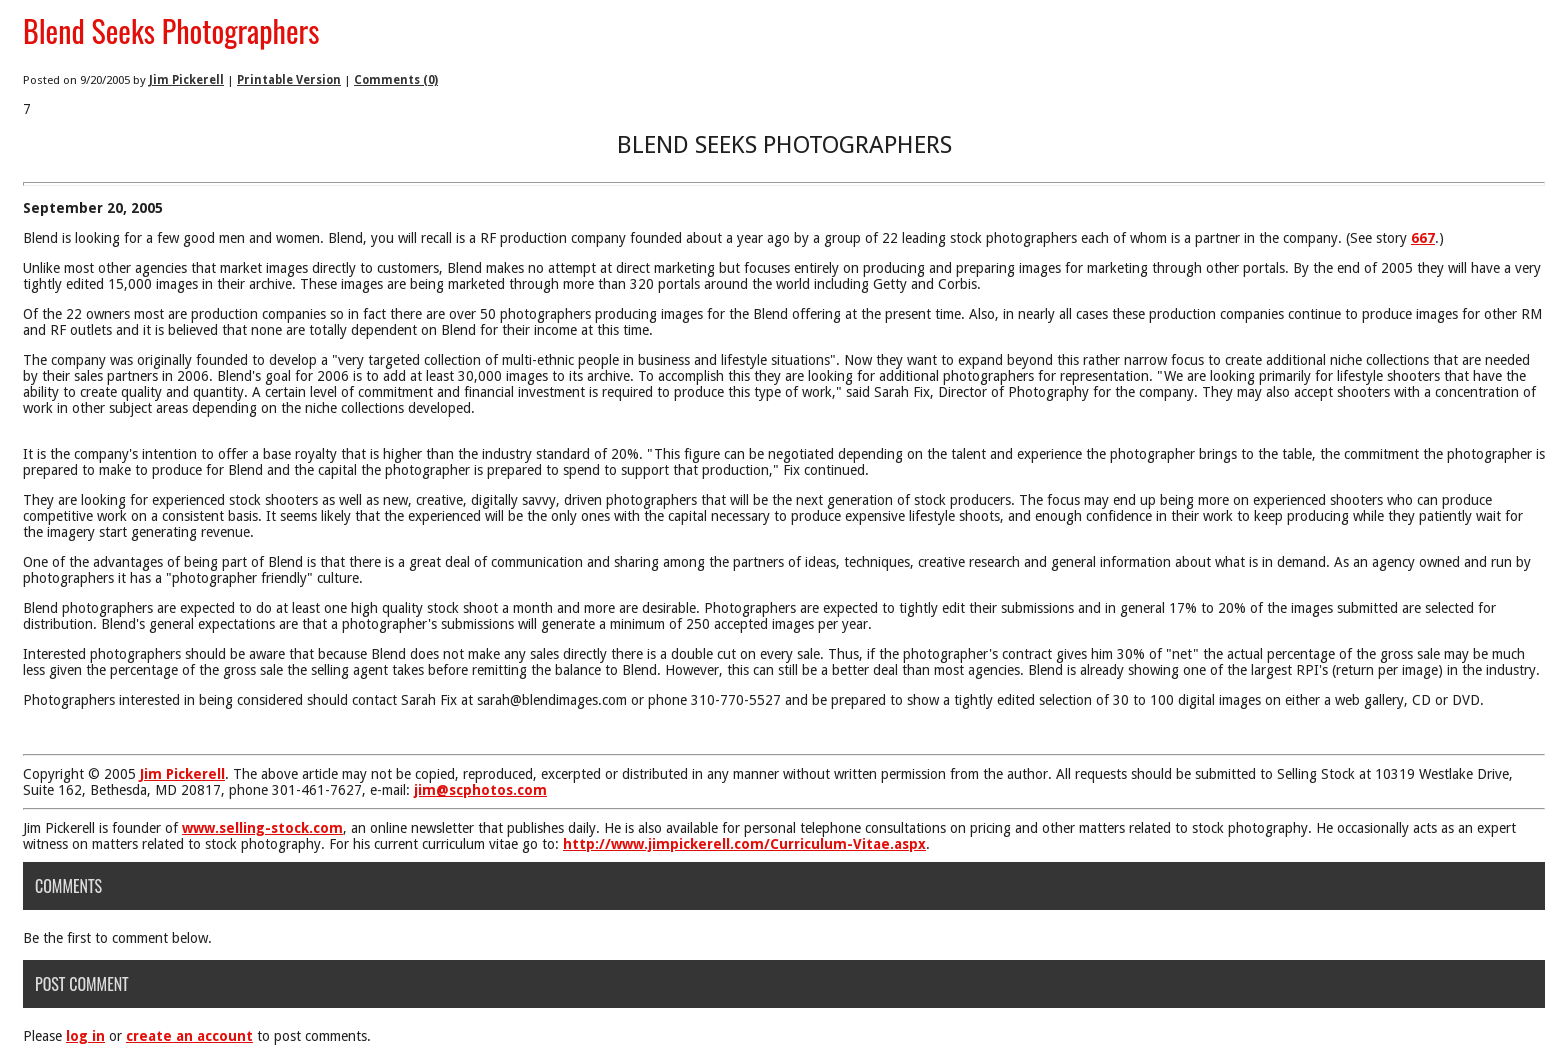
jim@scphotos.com (480, 790)
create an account (189, 1036)
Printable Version (289, 80)
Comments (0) (396, 80)
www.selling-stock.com (262, 828)
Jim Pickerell (186, 80)
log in (85, 1036)
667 (1423, 238)
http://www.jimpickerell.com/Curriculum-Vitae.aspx (744, 844)
